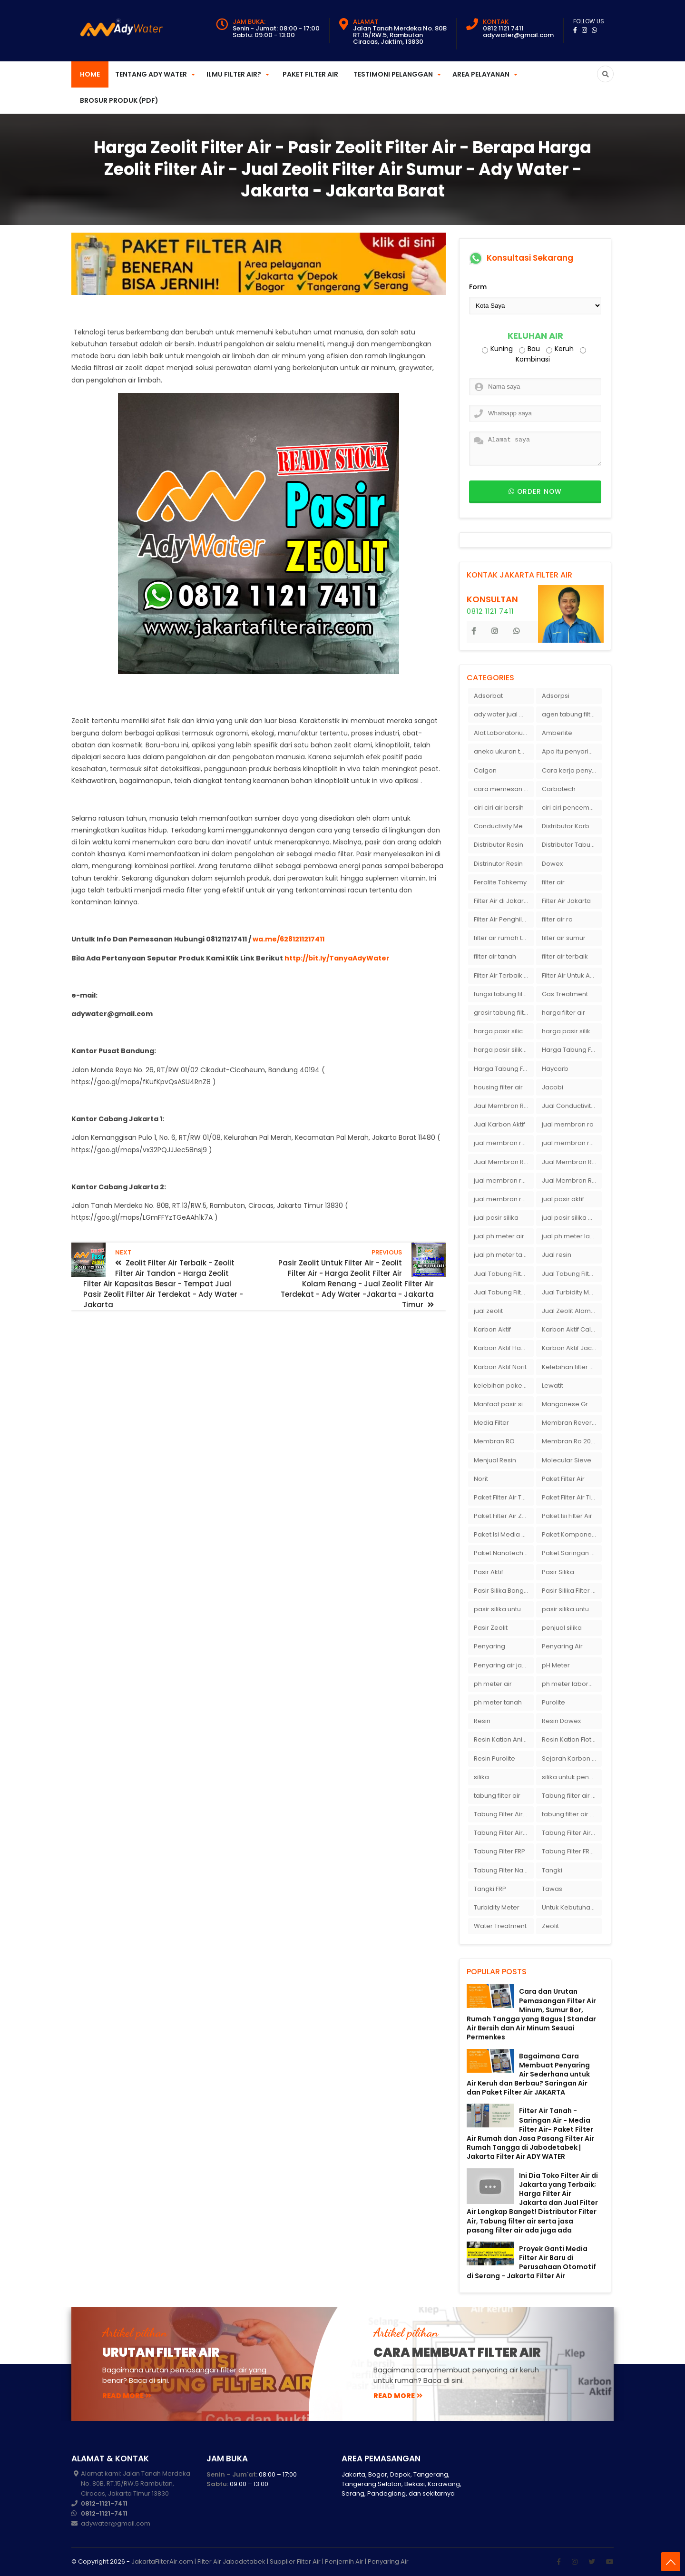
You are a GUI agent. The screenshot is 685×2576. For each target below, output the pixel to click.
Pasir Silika (558, 1572)
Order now (535, 491)
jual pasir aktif (563, 1199)
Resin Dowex (561, 1720)
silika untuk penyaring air (572, 1777)
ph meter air (493, 1683)
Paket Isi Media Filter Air (504, 1534)
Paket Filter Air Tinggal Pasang (572, 1497)
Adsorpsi (555, 695)
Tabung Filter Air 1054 (504, 1814)
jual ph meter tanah (504, 1254)
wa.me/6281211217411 (288, 939)
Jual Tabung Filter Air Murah (572, 1273)
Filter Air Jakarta (566, 900)
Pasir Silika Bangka (502, 1590)
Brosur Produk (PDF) (119, 100)
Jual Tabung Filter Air (504, 1273)
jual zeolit (488, 1310)
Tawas (552, 1888)
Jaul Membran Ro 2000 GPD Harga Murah (504, 1105)
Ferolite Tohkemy (500, 882)
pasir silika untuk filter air (572, 1609)
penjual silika (562, 1627)
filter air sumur (564, 937)
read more (126, 2395)
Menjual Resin (495, 1460)
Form (478, 287)
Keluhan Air (535, 336)
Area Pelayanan (480, 74)
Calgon (485, 770)
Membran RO (494, 1441)
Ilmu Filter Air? (233, 74)
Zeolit (550, 1925)
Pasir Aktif (488, 1572)
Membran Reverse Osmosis (572, 1422)
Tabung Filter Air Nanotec (572, 1832)
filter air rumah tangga (504, 937)
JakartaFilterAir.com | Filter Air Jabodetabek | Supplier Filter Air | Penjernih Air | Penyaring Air (270, 2561)
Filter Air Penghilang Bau (504, 919)
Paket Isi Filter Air (567, 1515)
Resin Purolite (494, 1758)
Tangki (552, 1870)
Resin (482, 1720)
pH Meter (556, 1665)
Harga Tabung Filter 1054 (572, 1049)
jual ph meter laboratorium (572, 1236)
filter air (553, 882)
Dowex (552, 863)
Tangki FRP (490, 1888)
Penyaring (489, 1646)
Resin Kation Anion (502, 1739)
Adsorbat (488, 695)
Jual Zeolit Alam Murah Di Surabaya (572, 1310)
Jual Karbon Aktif (499, 1124)
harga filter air (563, 1012)
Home (90, 74)
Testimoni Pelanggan (393, 74)
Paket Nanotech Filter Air (504, 1552)
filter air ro (557, 919)
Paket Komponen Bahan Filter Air (572, 1534)
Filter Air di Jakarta (502, 900)
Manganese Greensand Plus (572, 1404)
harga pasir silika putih (504, 1049)
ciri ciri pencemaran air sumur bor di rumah (572, 807)
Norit (481, 1478)
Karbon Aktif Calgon (572, 1329)
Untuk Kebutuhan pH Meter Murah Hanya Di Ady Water (572, 1907)
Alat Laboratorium (501, 732)
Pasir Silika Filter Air (570, 1590)
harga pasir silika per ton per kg (572, 1031)
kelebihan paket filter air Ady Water (504, 1385)
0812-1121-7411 (104, 2503)
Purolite (553, 1702)
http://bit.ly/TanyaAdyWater (337, 958)
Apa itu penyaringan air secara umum (572, 751)
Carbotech (559, 788)
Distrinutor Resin (498, 863)
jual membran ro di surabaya (504, 1180)
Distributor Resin (498, 844)
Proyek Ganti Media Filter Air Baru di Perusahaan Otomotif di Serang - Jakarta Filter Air (531, 2262)
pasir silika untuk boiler (504, 1609)
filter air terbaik (565, 956)
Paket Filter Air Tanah (504, 1497)
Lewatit (552, 1385)
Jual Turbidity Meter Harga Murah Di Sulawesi (572, 1292)
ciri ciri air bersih (499, 807)
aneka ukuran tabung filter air (504, 751)
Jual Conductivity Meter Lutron (572, 1105)
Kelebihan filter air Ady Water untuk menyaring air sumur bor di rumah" (572, 1366)
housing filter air (498, 1087)
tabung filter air (497, 1795)
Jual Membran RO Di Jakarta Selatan (504, 1161)
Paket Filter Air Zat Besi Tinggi (504, 1515)
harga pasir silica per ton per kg (504, 1031)
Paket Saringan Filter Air (572, 1552)
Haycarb (555, 1068)
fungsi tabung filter (502, 994)
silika (481, 1777)
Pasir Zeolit (491, 1627)
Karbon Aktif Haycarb (504, 1347)
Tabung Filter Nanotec (504, 1870)
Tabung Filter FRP (499, 1851)
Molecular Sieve (566, 1460)
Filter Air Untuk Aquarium (572, 975)
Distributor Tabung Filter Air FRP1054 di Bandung (572, 844)
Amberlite (557, 732)
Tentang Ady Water (151, 74)
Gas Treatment (565, 994)
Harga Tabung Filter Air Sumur (504, 1068)
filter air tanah (495, 956)
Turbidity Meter (496, 1907)
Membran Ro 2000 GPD (572, 1441)
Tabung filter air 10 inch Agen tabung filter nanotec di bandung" (572, 1795)
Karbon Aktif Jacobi (572, 1347)
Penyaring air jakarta (504, 1665)
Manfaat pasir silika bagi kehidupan (504, 1404)
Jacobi (552, 1087)
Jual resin (556, 1254)
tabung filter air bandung (572, 1814)
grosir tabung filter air (504, 1012)
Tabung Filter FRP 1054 (572, 1851)
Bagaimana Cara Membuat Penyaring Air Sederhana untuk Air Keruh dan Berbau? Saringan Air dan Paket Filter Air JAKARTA (528, 2074)
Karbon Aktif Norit (500, 1366)
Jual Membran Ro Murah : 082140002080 (572, 1180)
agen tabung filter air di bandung (572, 714)
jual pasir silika (496, 1217)
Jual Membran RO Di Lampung (572, 1161)
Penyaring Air (562, 1646)
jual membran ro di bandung (572, 1142)
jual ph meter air (499, 1236)
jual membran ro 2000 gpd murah (504, 1142)
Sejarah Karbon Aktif (572, 1758)
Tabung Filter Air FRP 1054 (504, 1832)
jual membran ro (568, 1124)
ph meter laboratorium (572, 1683)
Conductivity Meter (502, 826)
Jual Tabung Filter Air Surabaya (504, 1292)
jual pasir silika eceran (572, 1217)
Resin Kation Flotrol (570, 1739)
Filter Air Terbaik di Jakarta (504, 975)
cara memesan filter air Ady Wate (504, 788)
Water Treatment (500, 1925)
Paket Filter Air (310, 74)
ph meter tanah (498, 1702)
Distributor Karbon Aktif (572, 826)
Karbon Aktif (492, 1329)
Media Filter (491, 1422)
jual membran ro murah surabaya (504, 1199)
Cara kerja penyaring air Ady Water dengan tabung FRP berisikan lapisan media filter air (572, 770)
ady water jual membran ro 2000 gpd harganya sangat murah (504, 714)
